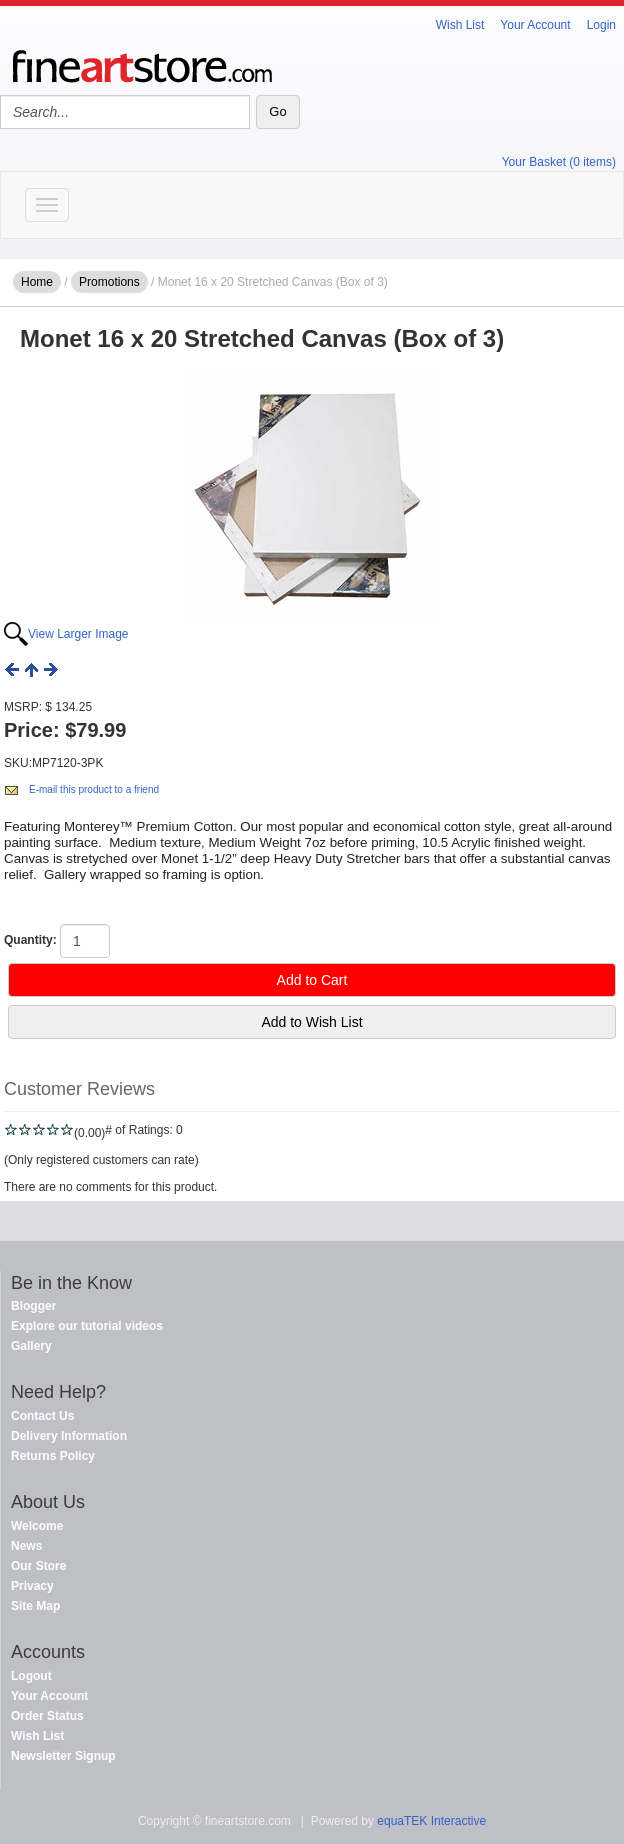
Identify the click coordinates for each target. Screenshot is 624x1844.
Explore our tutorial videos (87, 1326)
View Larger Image (78, 634)
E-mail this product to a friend (94, 789)
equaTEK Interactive (431, 1821)
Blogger (33, 1306)
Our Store (38, 1566)
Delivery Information (69, 1436)
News (26, 1546)
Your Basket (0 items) (559, 162)
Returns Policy (53, 1456)
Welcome (37, 1526)
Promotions (109, 282)
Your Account (535, 25)
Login (601, 25)
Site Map (35, 1606)
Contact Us (42, 1416)
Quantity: (30, 940)
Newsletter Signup (63, 1756)
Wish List (460, 25)
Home (37, 282)
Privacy (32, 1586)
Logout (31, 1676)
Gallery (31, 1346)
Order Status (47, 1716)
